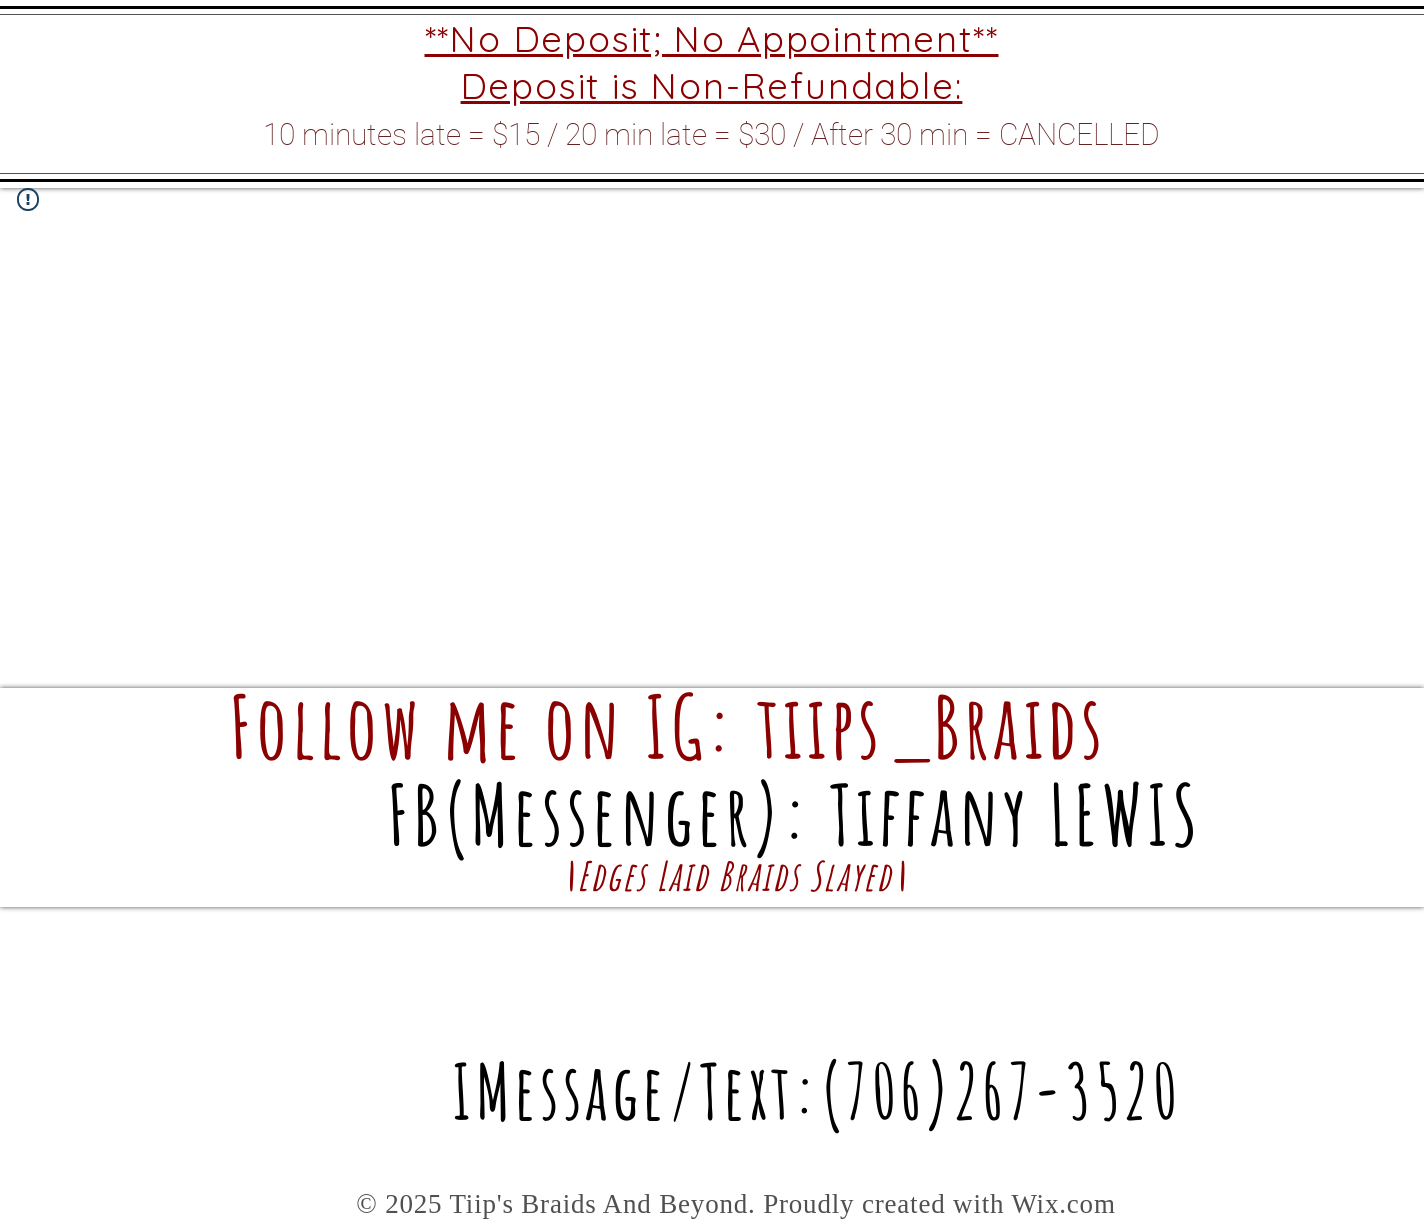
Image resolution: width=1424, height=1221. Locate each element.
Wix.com (1063, 1204)
